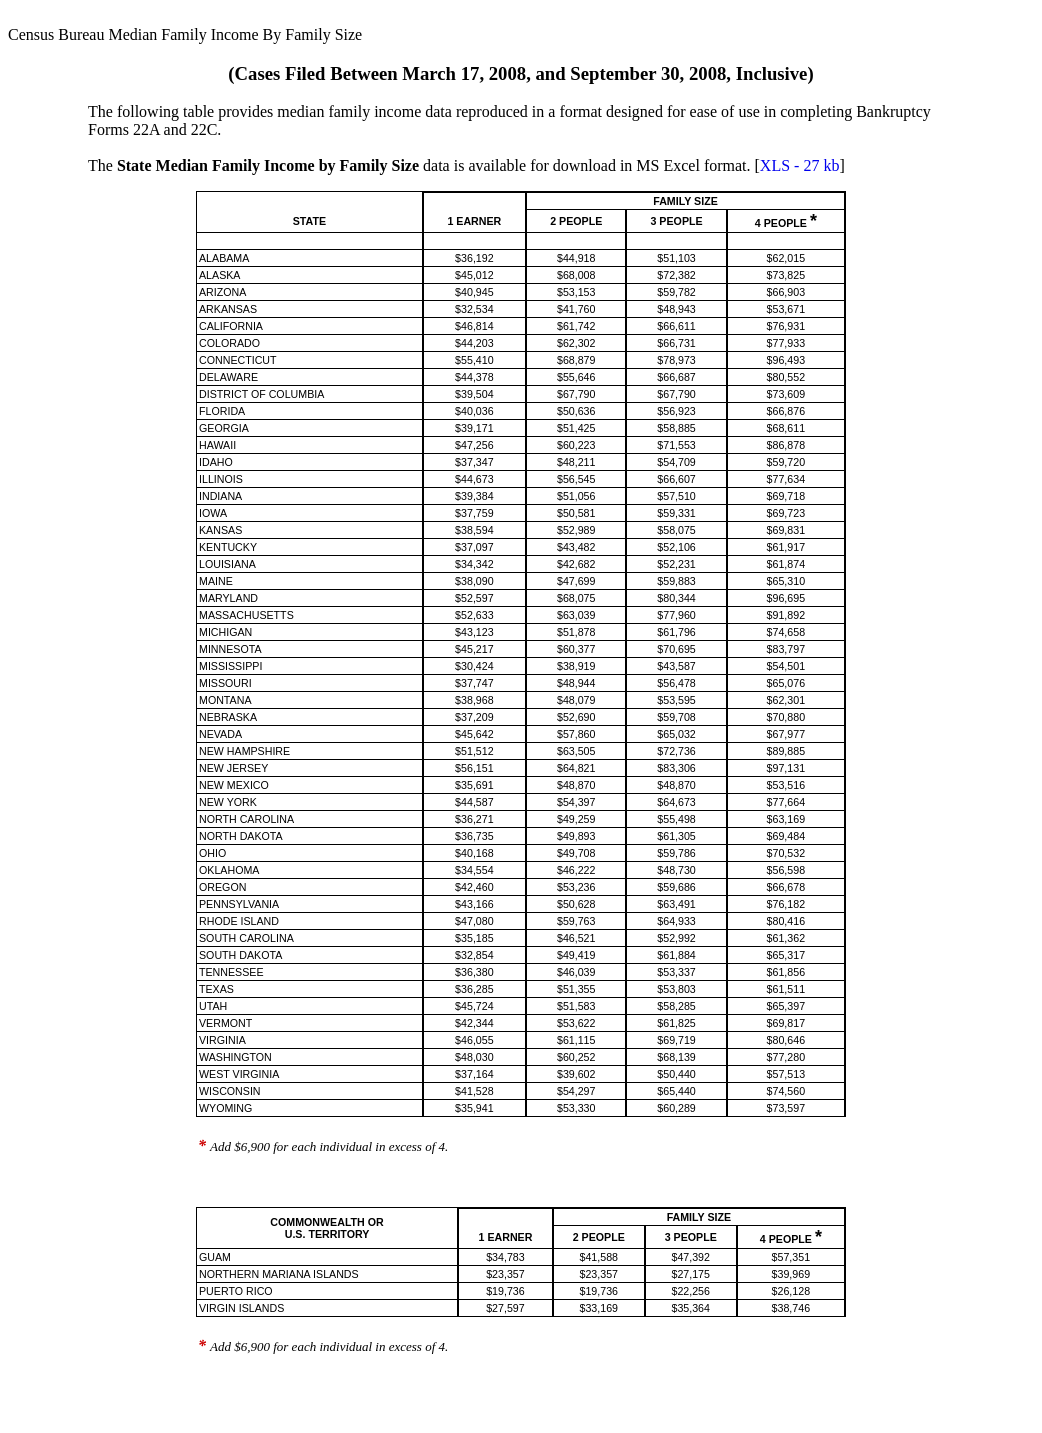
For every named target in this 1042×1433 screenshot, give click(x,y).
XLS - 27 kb (800, 165)
